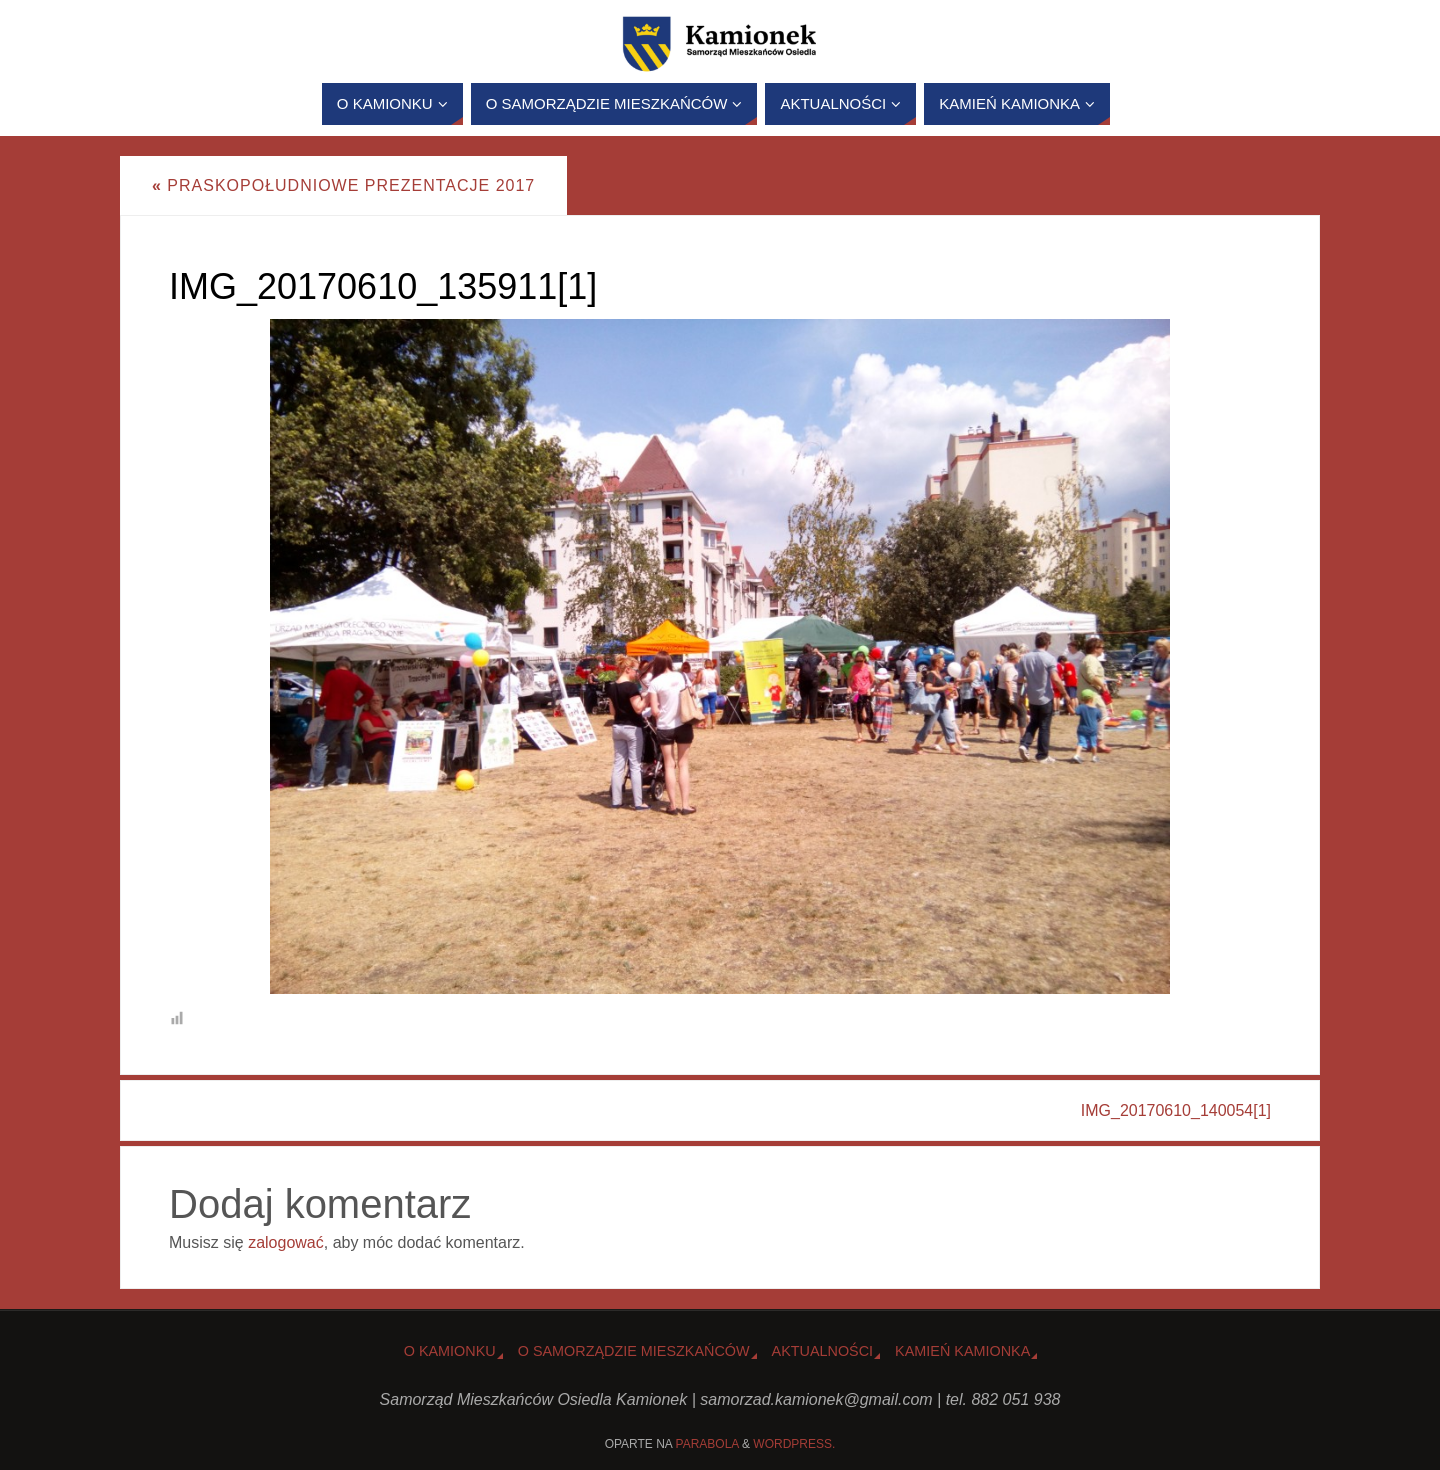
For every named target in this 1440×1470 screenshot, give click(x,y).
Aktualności (823, 1351)
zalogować (286, 1242)
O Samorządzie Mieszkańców (634, 1351)
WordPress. (794, 1444)
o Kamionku (450, 1351)
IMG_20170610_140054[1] (1176, 1110)
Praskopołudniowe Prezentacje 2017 (343, 185)
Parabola (707, 1444)
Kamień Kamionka (962, 1351)
